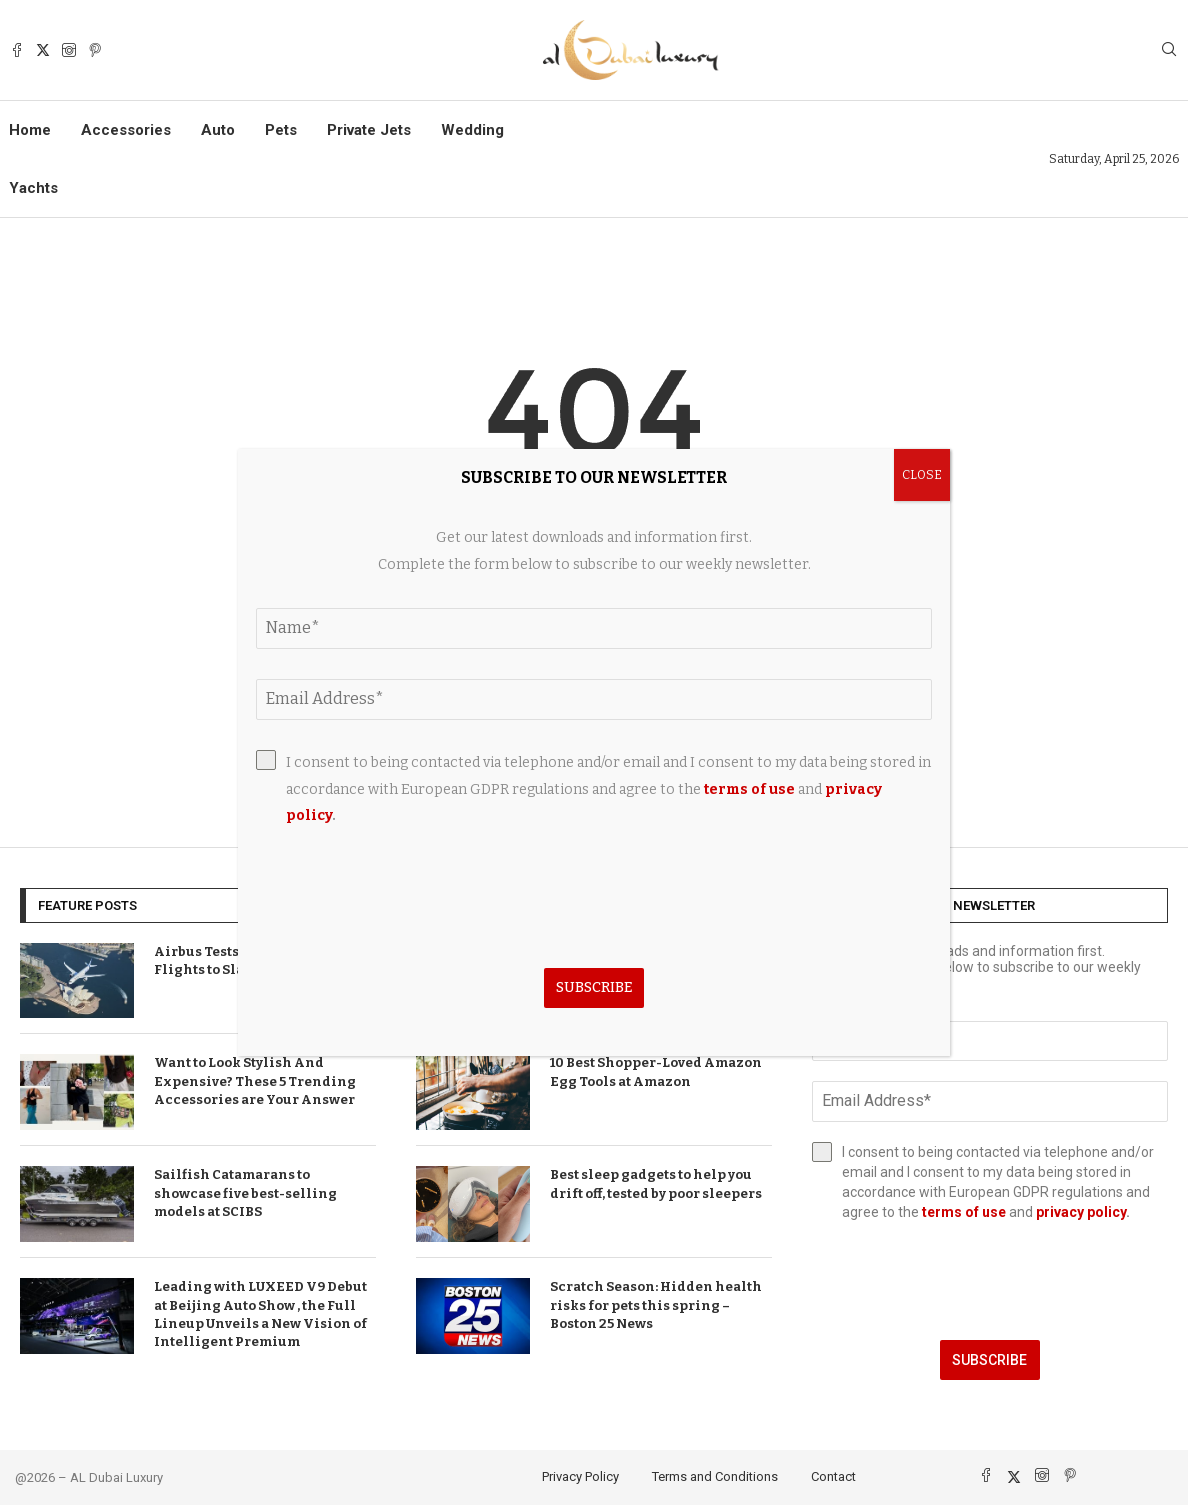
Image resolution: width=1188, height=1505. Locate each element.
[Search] (1169, 50)
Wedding (472, 130)
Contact (833, 1476)
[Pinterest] (95, 50)
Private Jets (369, 130)
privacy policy (1081, 1212)
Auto (218, 130)
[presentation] (990, 1281)
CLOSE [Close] (922, 475)
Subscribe (989, 1360)
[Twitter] (43, 50)
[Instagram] (69, 50)
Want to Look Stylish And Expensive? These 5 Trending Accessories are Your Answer (255, 1080)
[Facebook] (17, 50)
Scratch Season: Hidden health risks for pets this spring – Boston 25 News (656, 1304)
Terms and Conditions (715, 1476)
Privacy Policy (580, 1476)
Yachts (33, 188)
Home (30, 130)
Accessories (126, 130)
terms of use (964, 1212)
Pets (281, 130)
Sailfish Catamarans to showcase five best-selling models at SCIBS (245, 1192)
